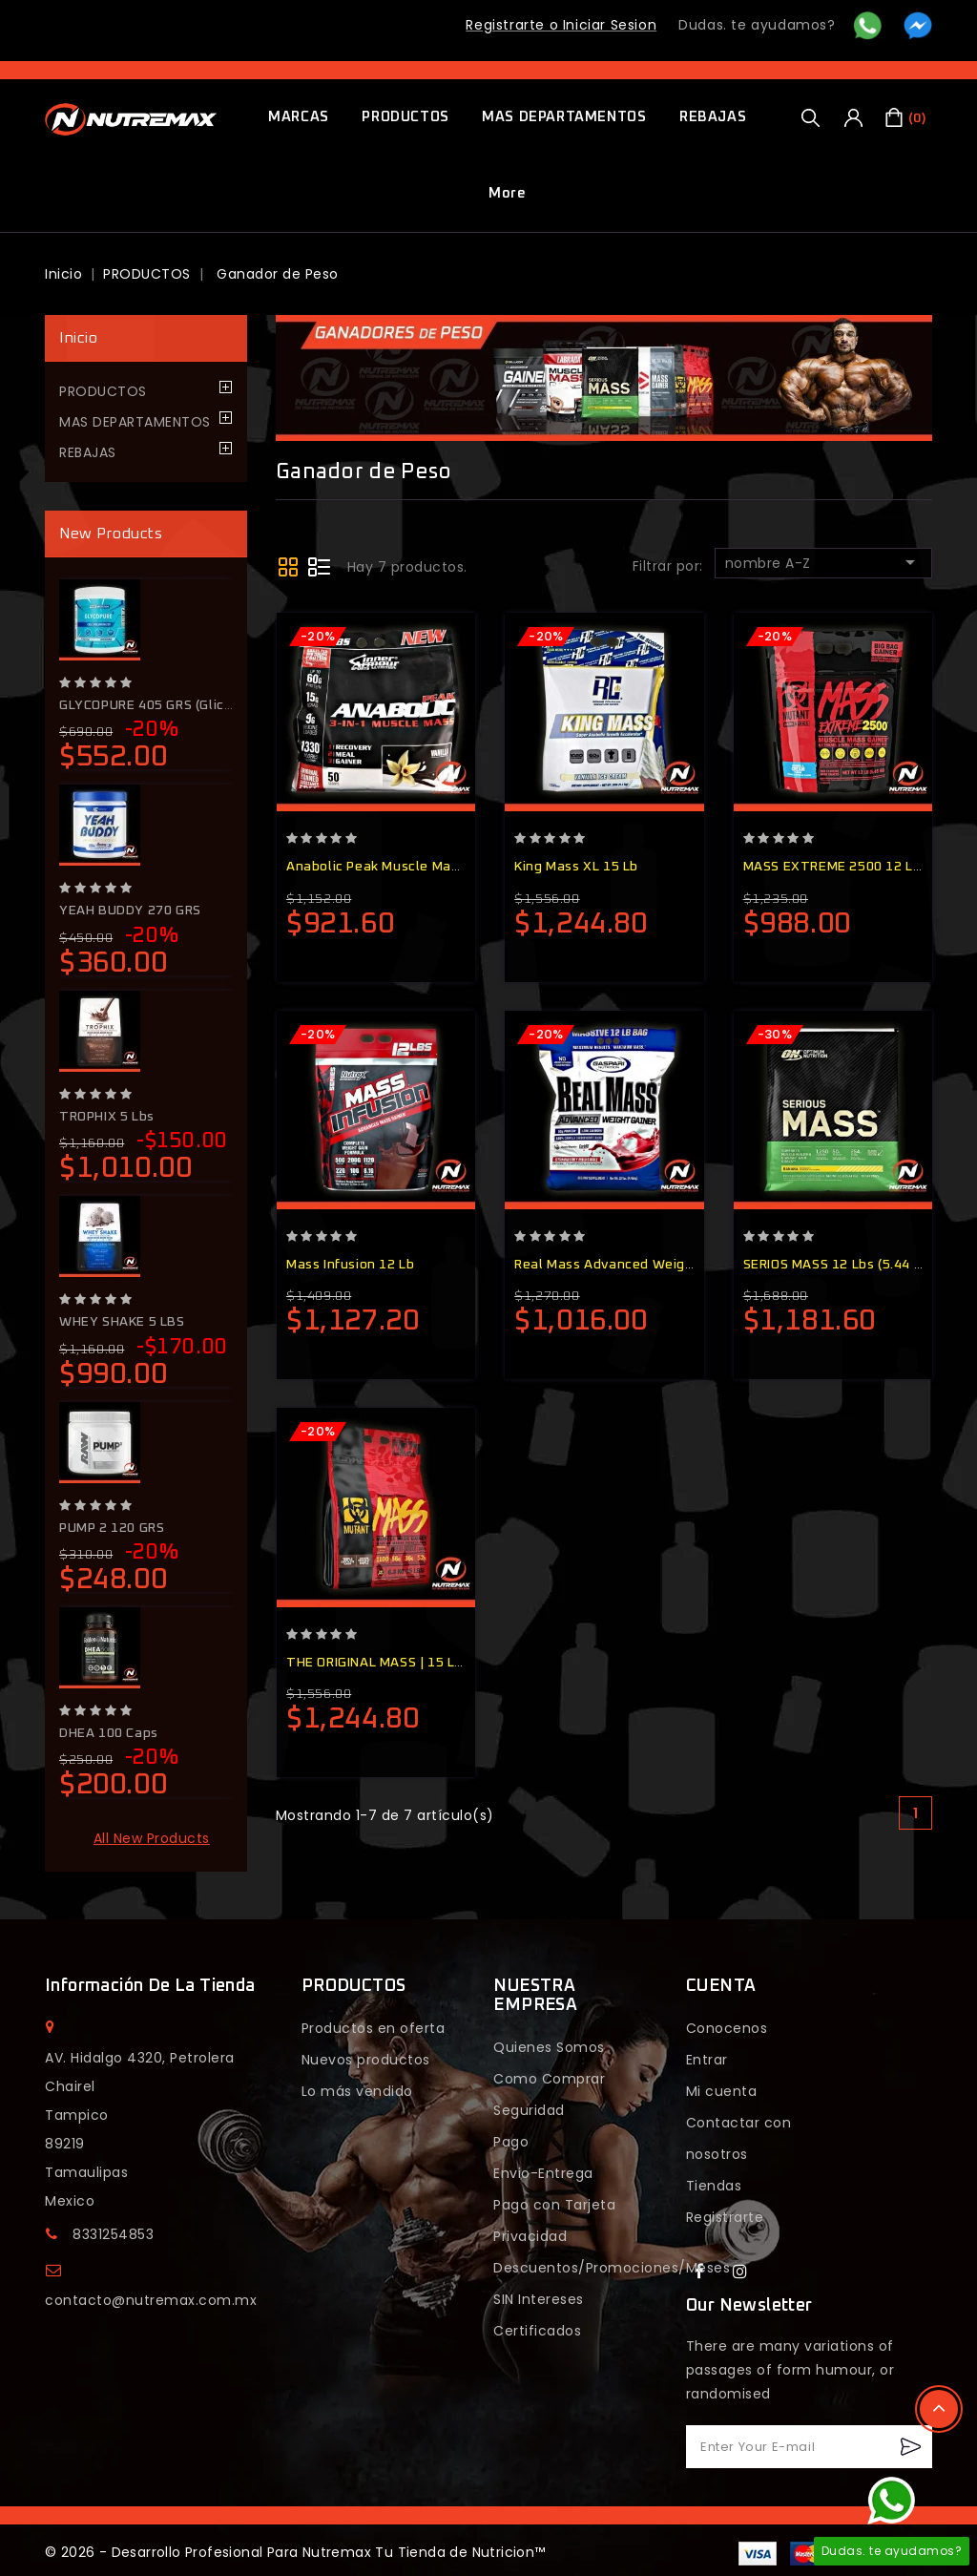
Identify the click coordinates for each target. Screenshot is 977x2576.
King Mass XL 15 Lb (576, 866)
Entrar (707, 2059)
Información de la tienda (150, 1986)
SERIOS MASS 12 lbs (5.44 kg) (839, 1264)
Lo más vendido (357, 2091)
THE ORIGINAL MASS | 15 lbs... (383, 1662)
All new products (152, 1838)
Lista (318, 566)
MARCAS (298, 117)
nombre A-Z (823, 562)
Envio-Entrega (543, 2173)
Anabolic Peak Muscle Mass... (381, 866)
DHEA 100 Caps (108, 1733)
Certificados (537, 2330)
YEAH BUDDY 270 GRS (130, 910)
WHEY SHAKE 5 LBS (122, 1322)
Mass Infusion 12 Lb (350, 1264)
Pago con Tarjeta (554, 2204)
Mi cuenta (722, 2091)
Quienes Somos (549, 2047)
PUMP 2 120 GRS (111, 1528)
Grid (290, 566)
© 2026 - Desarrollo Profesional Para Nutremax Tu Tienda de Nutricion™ (295, 2552)
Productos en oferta (373, 2028)
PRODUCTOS (405, 117)
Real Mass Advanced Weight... (611, 1264)
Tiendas (714, 2185)
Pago (511, 2141)
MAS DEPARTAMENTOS (564, 117)
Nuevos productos (365, 2059)
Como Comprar (549, 2078)
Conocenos (727, 2028)
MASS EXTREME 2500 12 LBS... (842, 866)
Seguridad (529, 2110)
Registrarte (725, 2217)
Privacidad (530, 2236)
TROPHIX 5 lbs (107, 1116)
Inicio (78, 338)
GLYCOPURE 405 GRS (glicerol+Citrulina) (188, 705)
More (507, 193)
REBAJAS (712, 117)
